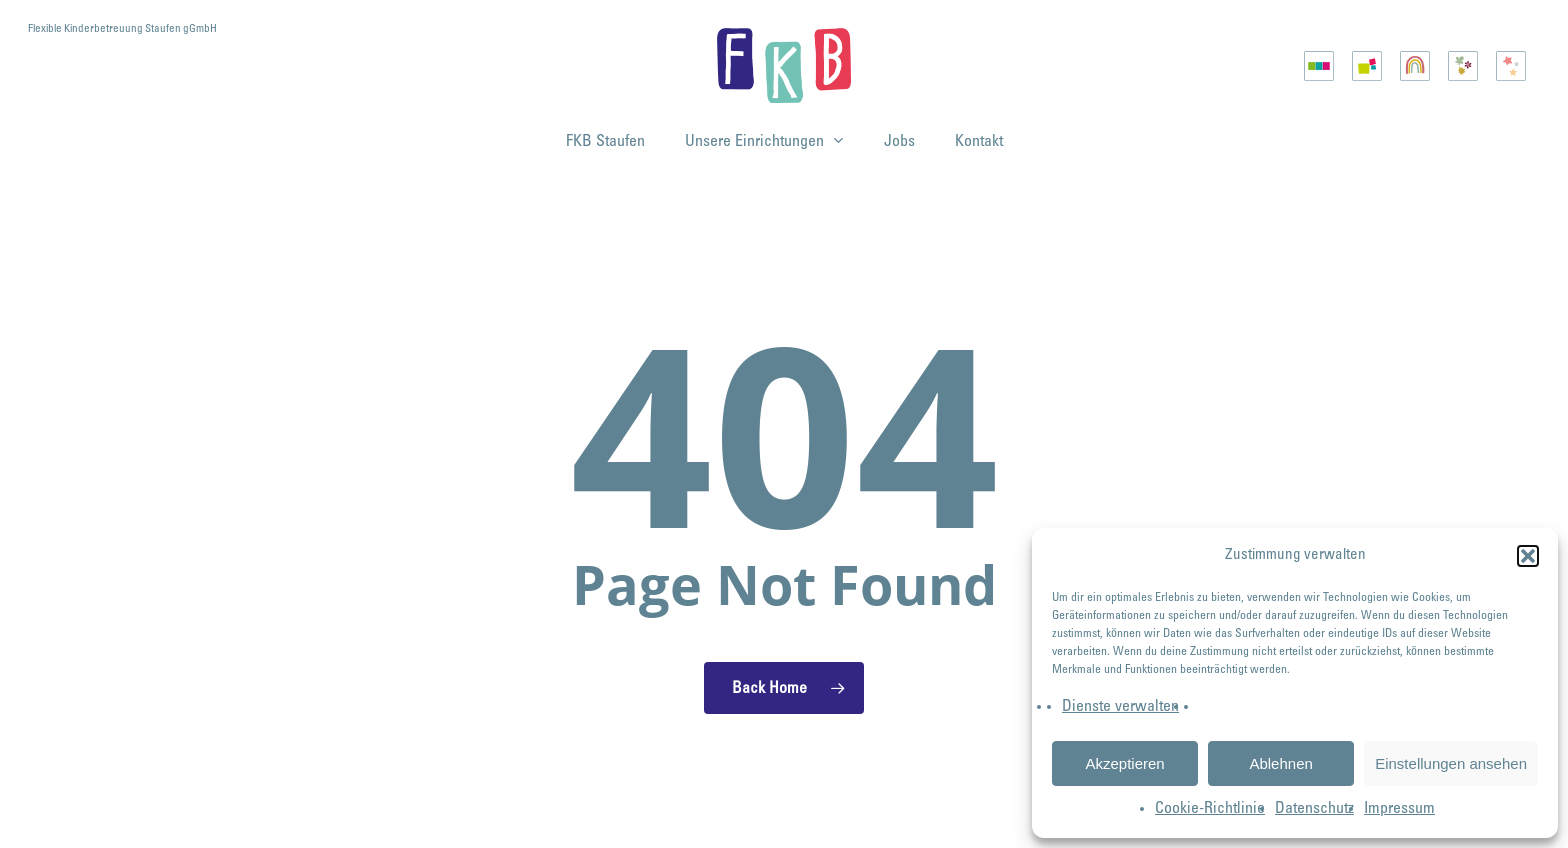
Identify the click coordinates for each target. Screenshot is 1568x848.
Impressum (1399, 809)
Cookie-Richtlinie (1210, 809)
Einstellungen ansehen (1451, 763)
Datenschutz (1314, 809)
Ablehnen (1280, 763)
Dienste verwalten (1120, 707)
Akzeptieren (1124, 763)
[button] (1528, 556)
